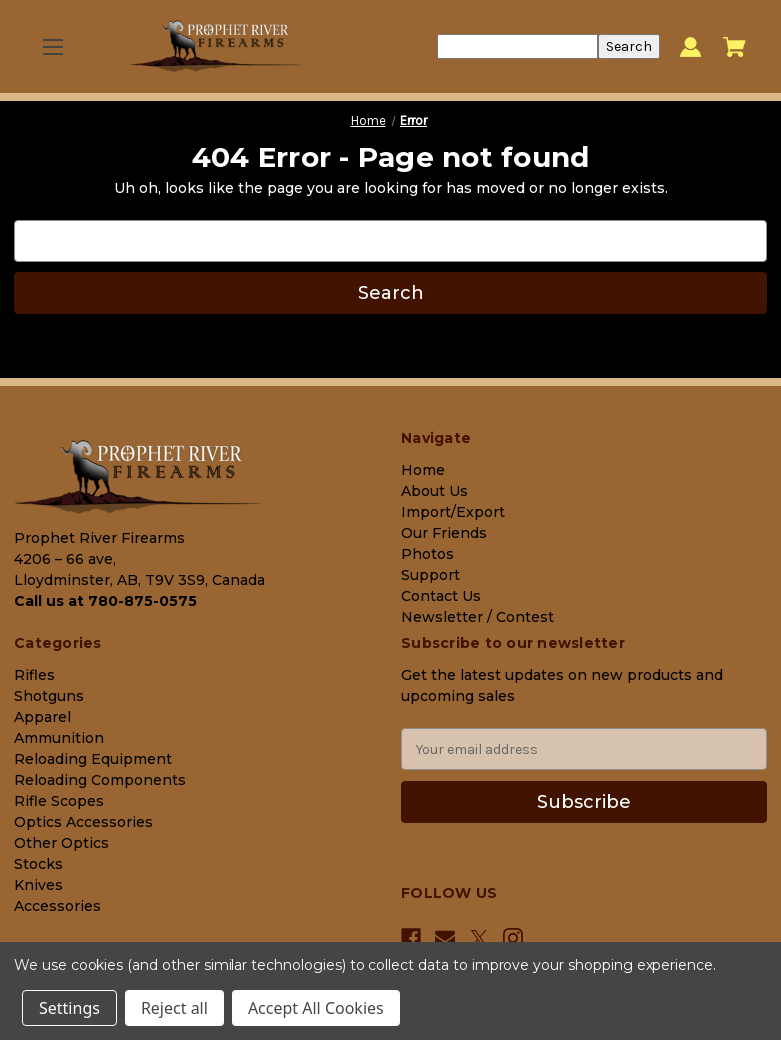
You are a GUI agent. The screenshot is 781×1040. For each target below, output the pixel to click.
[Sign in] (690, 46)
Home (423, 470)
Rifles (34, 675)
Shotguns (49, 696)
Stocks (38, 864)
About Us (434, 491)
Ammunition (59, 738)
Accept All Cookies (316, 1008)
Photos (427, 554)
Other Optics (61, 843)
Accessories (57, 906)
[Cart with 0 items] (734, 47)
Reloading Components (100, 780)
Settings (69, 1008)
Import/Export (453, 512)
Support (430, 575)
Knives (38, 885)
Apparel (42, 717)
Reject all (174, 1008)
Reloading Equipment (93, 759)
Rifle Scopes (59, 801)
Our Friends (444, 533)
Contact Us (441, 596)
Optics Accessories (83, 822)
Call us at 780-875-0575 (105, 601)
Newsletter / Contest (477, 617)
